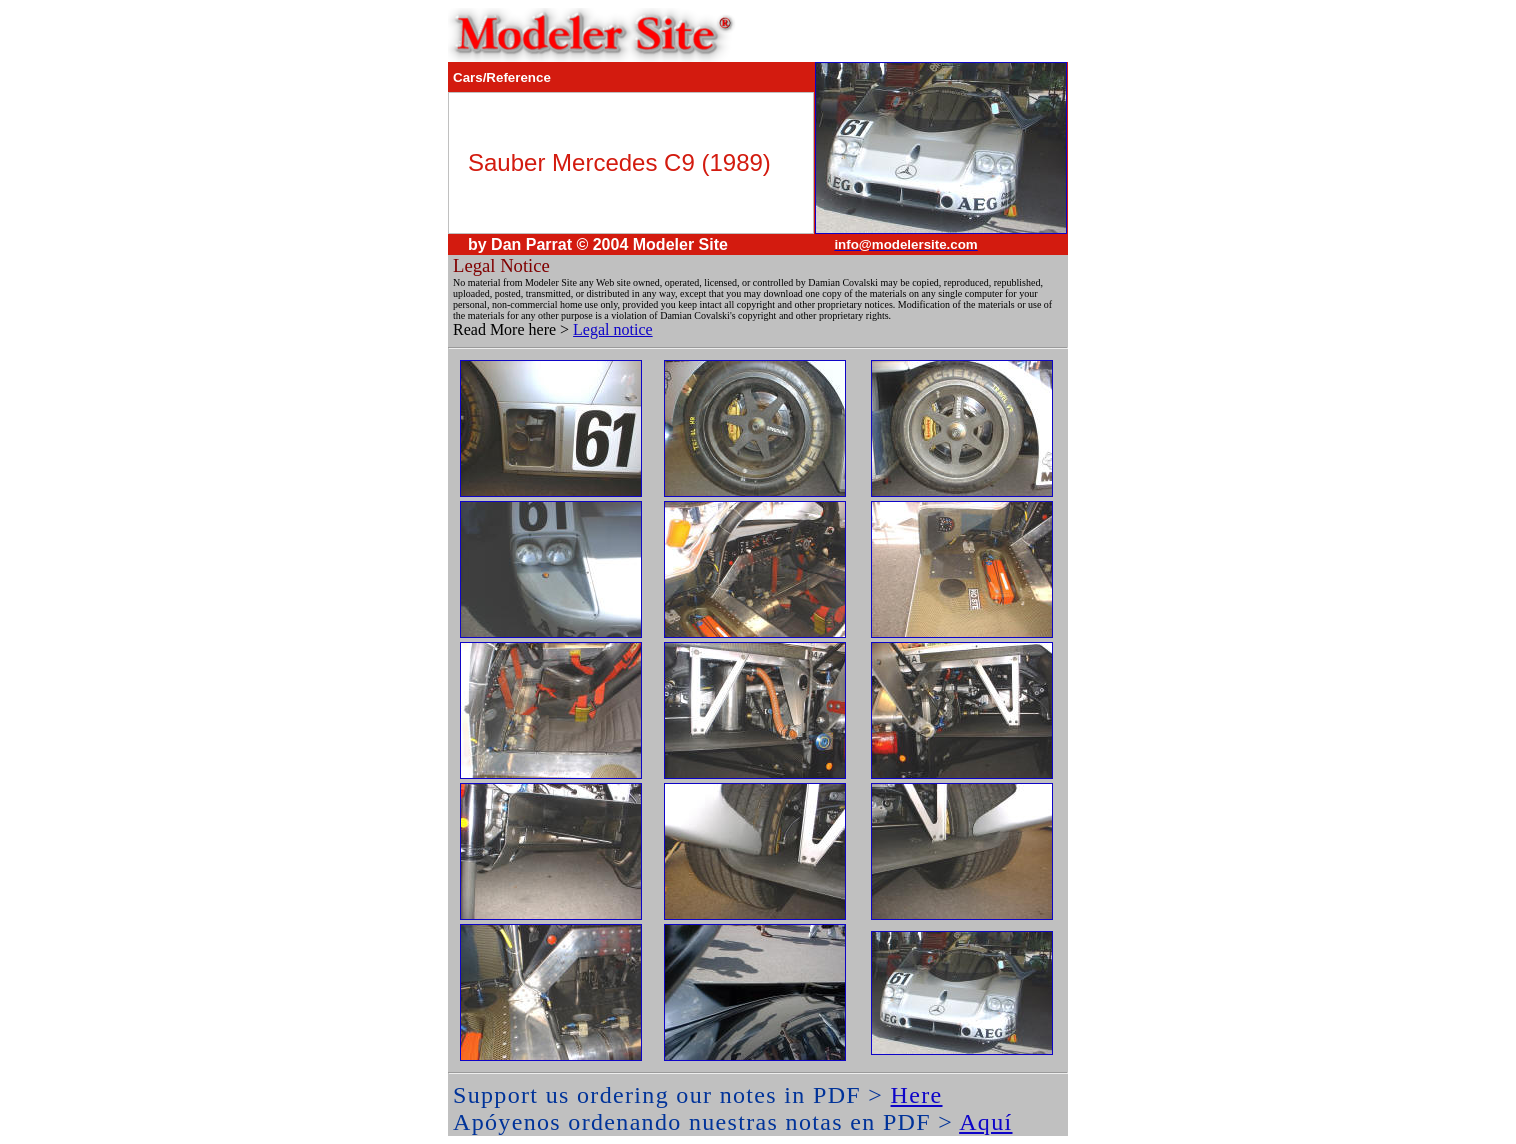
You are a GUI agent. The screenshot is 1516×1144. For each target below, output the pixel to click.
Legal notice (613, 329)
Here (917, 1095)
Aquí (985, 1122)
